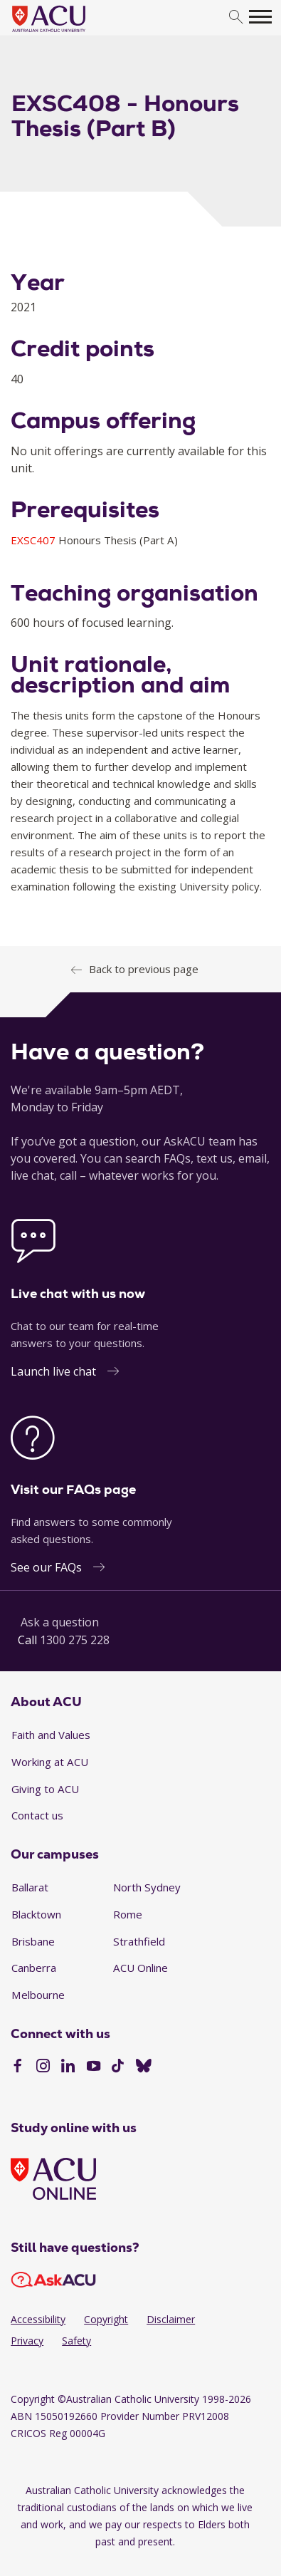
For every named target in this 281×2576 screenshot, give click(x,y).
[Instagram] (43, 2067)
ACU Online (140, 1967)
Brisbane (33, 1941)
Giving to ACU (45, 1789)
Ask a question (60, 1622)
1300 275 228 (75, 1640)
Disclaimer (171, 2319)
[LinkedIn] (68, 2067)
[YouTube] (93, 2067)
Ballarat (29, 1887)
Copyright (106, 2319)
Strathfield (139, 1941)
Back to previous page (143, 969)
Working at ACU (49, 1762)
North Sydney (147, 1887)
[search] (236, 17)
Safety (76, 2340)
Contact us (37, 1815)
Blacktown (36, 1914)
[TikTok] (118, 2067)
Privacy (27, 2340)
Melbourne (38, 1995)
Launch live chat (53, 1371)
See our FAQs (46, 1567)
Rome (127, 1914)
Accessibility (38, 2319)
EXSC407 (34, 540)
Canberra (33, 1967)
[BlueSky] (144, 2067)
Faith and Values (50, 1735)
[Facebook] (17, 2067)
